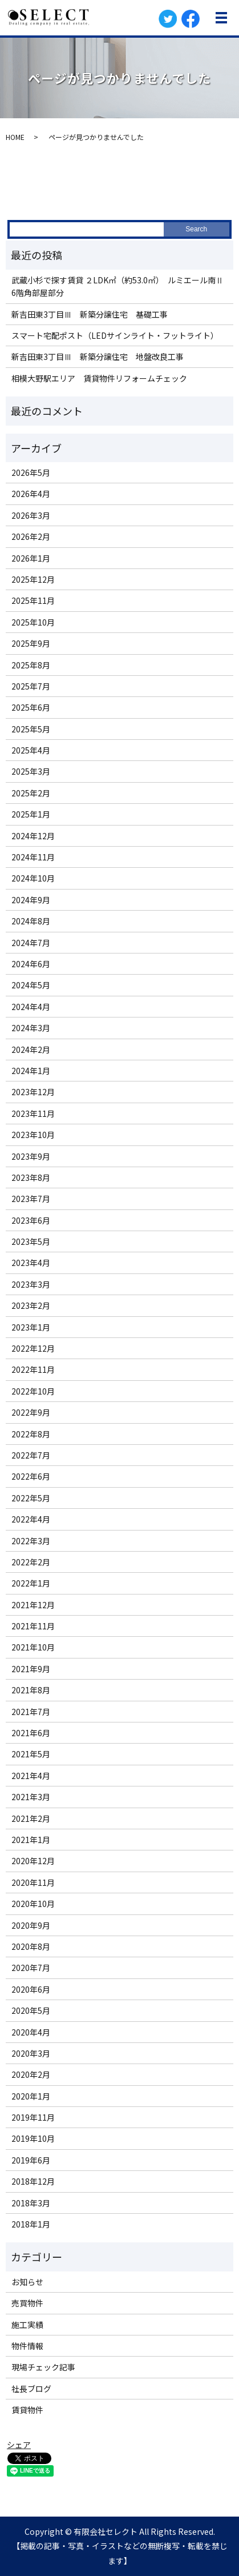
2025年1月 (30, 814)
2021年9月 (30, 1668)
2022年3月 (30, 1541)
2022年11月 (33, 1369)
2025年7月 (30, 686)
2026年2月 (30, 536)
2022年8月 (30, 1434)
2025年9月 (30, 643)
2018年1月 (30, 2224)
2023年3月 (30, 1284)
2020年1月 (30, 2096)
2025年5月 (30, 729)
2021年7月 (30, 1711)
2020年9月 (30, 1925)
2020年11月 (33, 1882)
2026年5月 (30, 472)
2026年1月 (30, 558)
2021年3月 (30, 1796)
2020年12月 (33, 1860)
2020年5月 (30, 2010)
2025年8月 (30, 665)
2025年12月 (33, 579)
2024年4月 (30, 1006)
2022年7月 (30, 1455)
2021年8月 (30, 1690)
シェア (19, 2444)
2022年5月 (30, 1498)
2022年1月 (30, 1583)
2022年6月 (30, 1476)
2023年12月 (33, 1091)
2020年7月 (30, 1967)
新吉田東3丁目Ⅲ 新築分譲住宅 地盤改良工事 (97, 356)
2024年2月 (30, 1049)
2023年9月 (30, 1156)
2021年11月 (33, 1626)
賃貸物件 (27, 2409)
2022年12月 (33, 1348)
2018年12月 (33, 2181)
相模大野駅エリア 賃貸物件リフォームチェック (99, 378)
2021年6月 (30, 1732)
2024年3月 (30, 1027)
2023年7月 (30, 1198)
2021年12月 (33, 1604)
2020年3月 (30, 2053)
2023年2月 (30, 1305)
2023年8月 (30, 1177)
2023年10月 (33, 1134)
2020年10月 (33, 1903)
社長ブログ (31, 2388)
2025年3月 (30, 771)
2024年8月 (30, 921)
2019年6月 (30, 2160)
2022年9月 (30, 1412)
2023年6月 (30, 1220)
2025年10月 (33, 622)
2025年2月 (30, 793)
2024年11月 (33, 857)
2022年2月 (30, 1562)
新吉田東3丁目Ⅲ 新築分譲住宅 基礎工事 (89, 314)
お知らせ (27, 2281)
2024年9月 (30, 900)
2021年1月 (30, 1839)
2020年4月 (30, 2032)
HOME (15, 137)
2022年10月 (33, 1391)
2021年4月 (30, 1775)
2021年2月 (30, 1818)
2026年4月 (30, 493)
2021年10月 (33, 1647)
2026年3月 (30, 515)
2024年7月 (30, 942)
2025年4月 (30, 750)
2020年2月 (30, 2074)
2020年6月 (30, 1989)
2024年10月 (33, 878)
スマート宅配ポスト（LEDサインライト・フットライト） (114, 335)
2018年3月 (30, 2203)
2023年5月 (30, 1241)
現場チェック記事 (43, 2367)
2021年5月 (30, 1754)
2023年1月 (30, 1327)
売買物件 (27, 2303)
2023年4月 (30, 1262)
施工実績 (27, 2324)
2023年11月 (33, 1113)
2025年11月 (33, 600)
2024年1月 (30, 1070)
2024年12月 (33, 836)
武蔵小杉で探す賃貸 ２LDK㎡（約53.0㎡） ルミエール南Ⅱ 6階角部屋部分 (119, 286)
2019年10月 (33, 2138)
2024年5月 (30, 985)
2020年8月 (30, 1946)
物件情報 (27, 2345)
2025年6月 (30, 707)
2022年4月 (30, 1519)
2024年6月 (30, 963)
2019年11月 (33, 2117)
